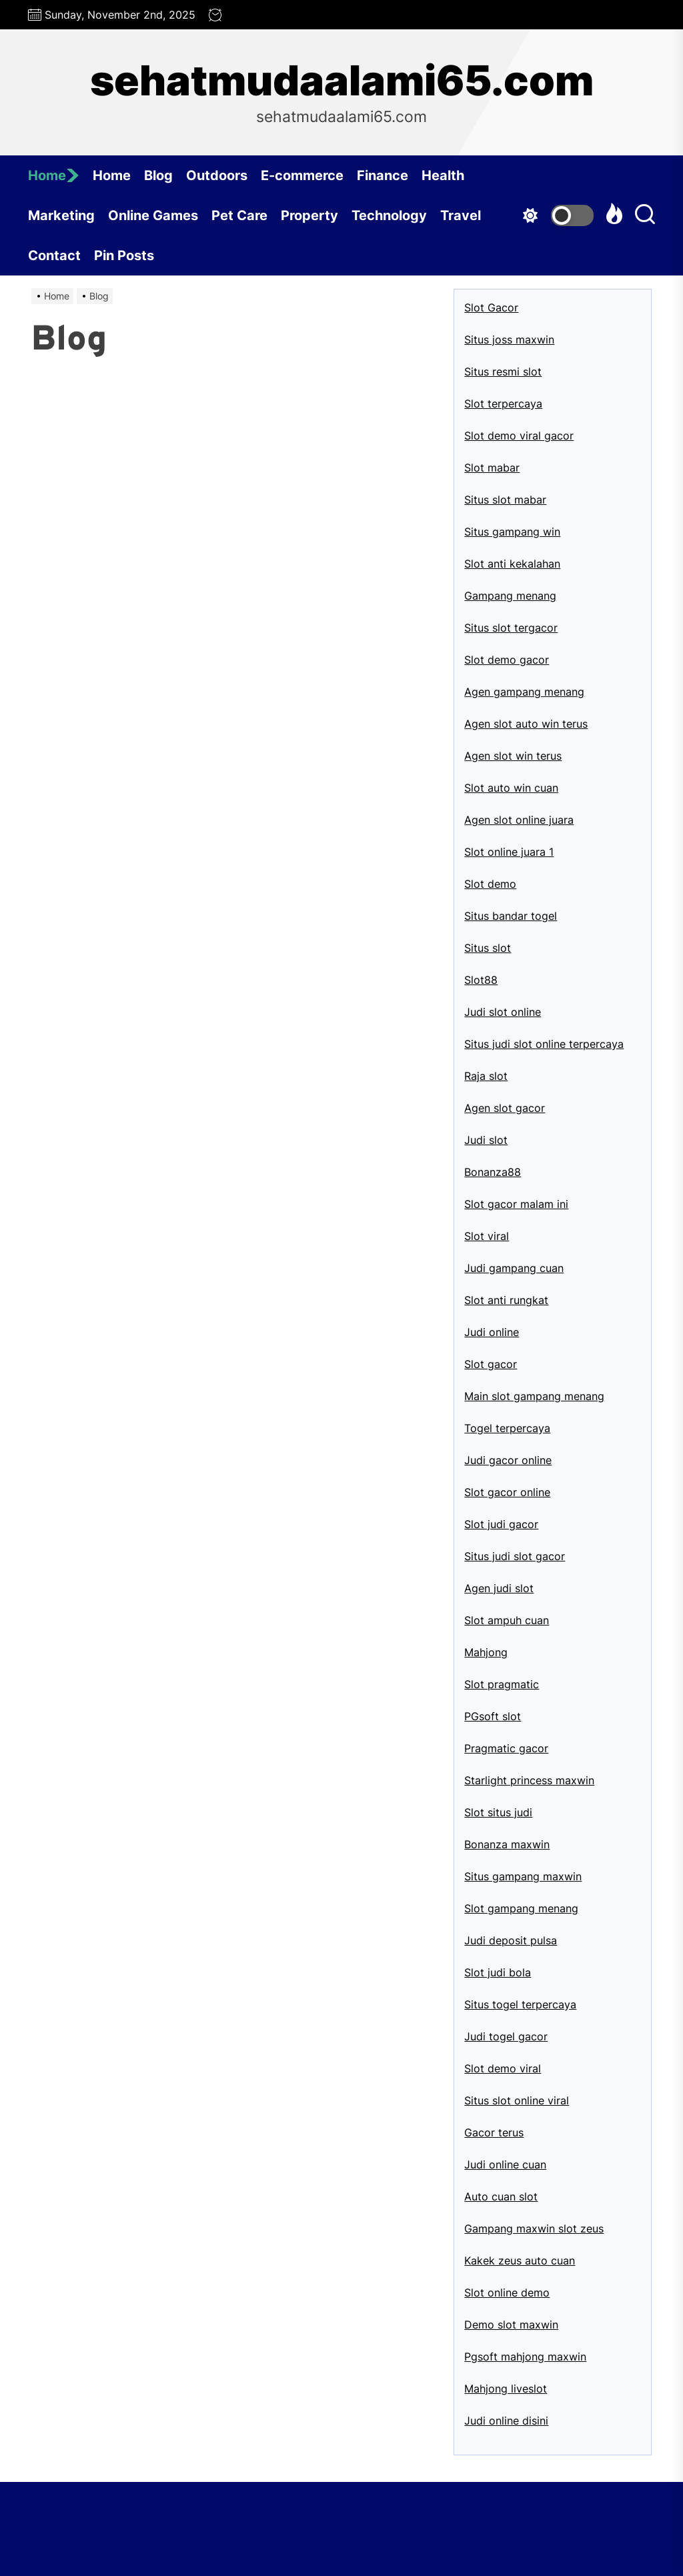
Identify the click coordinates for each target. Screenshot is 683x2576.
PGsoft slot (492, 1716)
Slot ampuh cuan (506, 1620)
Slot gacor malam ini (516, 1204)
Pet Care (239, 215)
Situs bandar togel (510, 915)
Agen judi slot (499, 1588)
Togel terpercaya (507, 1428)
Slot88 (481, 980)
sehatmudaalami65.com (342, 80)
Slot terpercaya (503, 403)
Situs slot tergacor (511, 627)
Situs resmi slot (503, 371)
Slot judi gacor (501, 1524)
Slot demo (490, 883)
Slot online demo (507, 2292)
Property (309, 215)
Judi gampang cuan (514, 1268)
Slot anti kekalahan (512, 563)
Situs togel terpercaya (520, 2004)
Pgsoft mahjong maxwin (525, 2356)
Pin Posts (124, 255)
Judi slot (486, 1140)
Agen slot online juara (519, 819)
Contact (54, 255)
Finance (382, 175)
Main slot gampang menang (534, 1396)
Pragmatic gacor (506, 1748)
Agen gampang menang (524, 691)
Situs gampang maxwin (523, 1876)
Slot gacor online (507, 1492)
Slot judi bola (497, 1972)
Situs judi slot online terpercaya (544, 1044)
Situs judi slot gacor (514, 1556)
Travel (460, 215)
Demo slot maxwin (511, 2324)
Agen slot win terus (513, 755)
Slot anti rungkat (506, 1300)
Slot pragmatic (501, 1684)
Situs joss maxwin (509, 339)
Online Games (153, 215)
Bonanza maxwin (507, 1844)
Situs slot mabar (505, 499)
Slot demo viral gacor (519, 435)
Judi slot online (502, 1012)
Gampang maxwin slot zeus (534, 2228)
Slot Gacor (491, 307)
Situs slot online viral (516, 2100)
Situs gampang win (512, 531)
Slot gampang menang (521, 1908)
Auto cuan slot (501, 2196)
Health (443, 175)
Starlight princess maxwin (529, 1780)
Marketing (61, 215)
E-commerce (302, 175)
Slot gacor (490, 1364)
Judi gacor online (508, 1460)
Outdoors (216, 175)
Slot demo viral (502, 2068)
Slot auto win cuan (511, 787)
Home (53, 175)
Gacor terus (494, 2132)
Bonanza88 (492, 1172)
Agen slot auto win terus (526, 723)
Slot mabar (492, 467)
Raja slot (486, 1076)
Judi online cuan (505, 2164)
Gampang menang (510, 595)
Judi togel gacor (506, 2036)
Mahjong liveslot (505, 2388)
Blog (158, 175)
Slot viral (486, 1236)
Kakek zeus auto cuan (519, 2260)
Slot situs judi (498, 1812)
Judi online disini (506, 2420)
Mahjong (486, 1652)
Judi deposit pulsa (510, 1940)
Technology (389, 215)
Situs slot (487, 947)
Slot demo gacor (506, 659)
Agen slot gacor (504, 1108)
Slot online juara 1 (509, 851)
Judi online (491, 1332)
